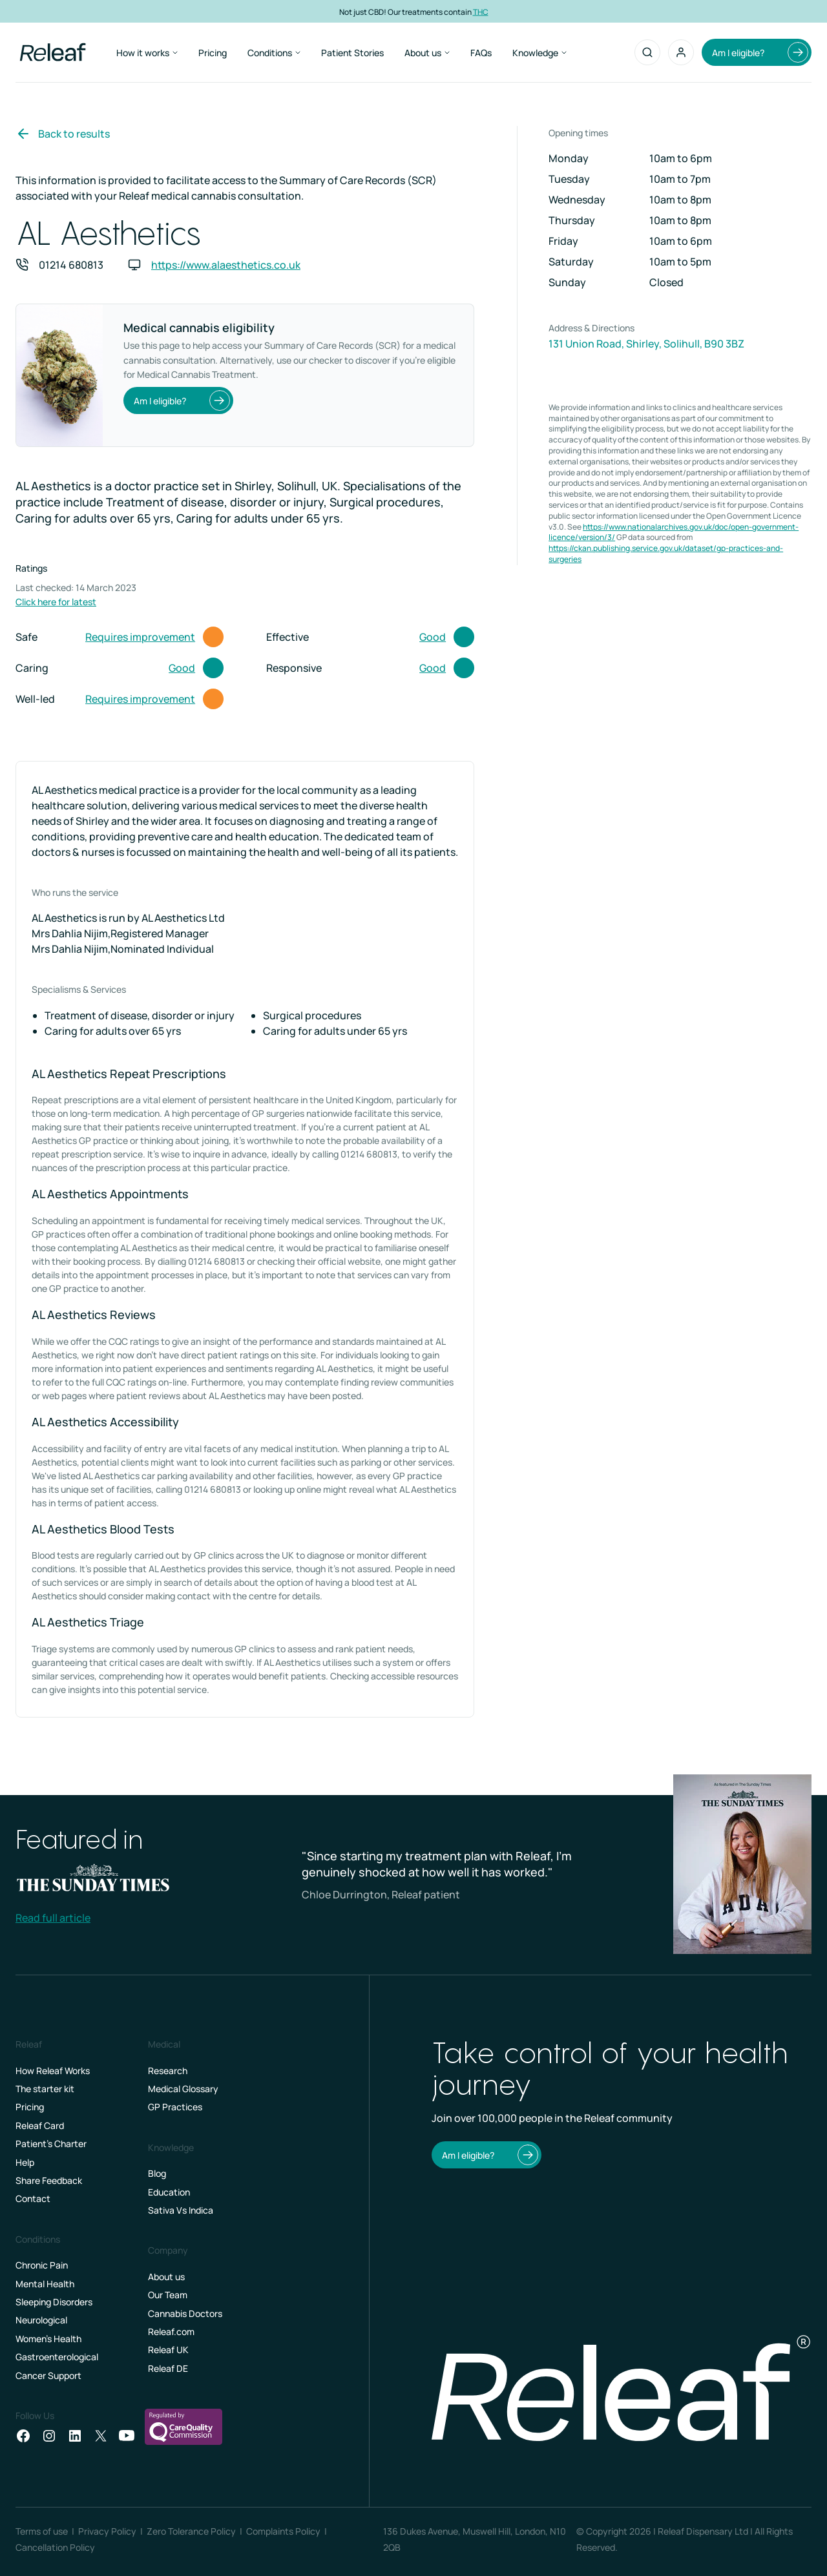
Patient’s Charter (51, 2143)
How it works (147, 53)
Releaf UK (168, 2349)
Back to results (63, 133)
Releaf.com (171, 2331)
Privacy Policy (107, 2531)
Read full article (53, 1918)
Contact (33, 2198)
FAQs (481, 53)
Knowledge (539, 53)
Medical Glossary (183, 2089)
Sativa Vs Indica (180, 2210)
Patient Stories (352, 53)
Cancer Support (48, 2375)
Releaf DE (168, 2368)
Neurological (41, 2320)
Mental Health (45, 2284)
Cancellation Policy (55, 2547)
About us (427, 53)
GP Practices (175, 2107)
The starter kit (45, 2089)
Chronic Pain (42, 2265)
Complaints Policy (283, 2531)
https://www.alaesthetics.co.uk (225, 265)
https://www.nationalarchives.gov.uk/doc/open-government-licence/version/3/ (674, 532)
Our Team (167, 2295)
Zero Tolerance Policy (191, 2531)
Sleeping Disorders (54, 2302)
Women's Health (48, 2338)
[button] (681, 52)
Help (25, 2162)
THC (480, 11)
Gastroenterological (57, 2357)
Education (169, 2192)
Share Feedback (49, 2180)
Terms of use (42, 2531)
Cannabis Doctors (185, 2313)
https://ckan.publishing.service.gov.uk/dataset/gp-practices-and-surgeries (666, 554)
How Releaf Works (53, 2070)
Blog (157, 2173)
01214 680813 (71, 265)
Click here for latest (56, 602)
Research (167, 2070)
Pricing (212, 53)
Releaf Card (40, 2125)
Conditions (273, 53)
